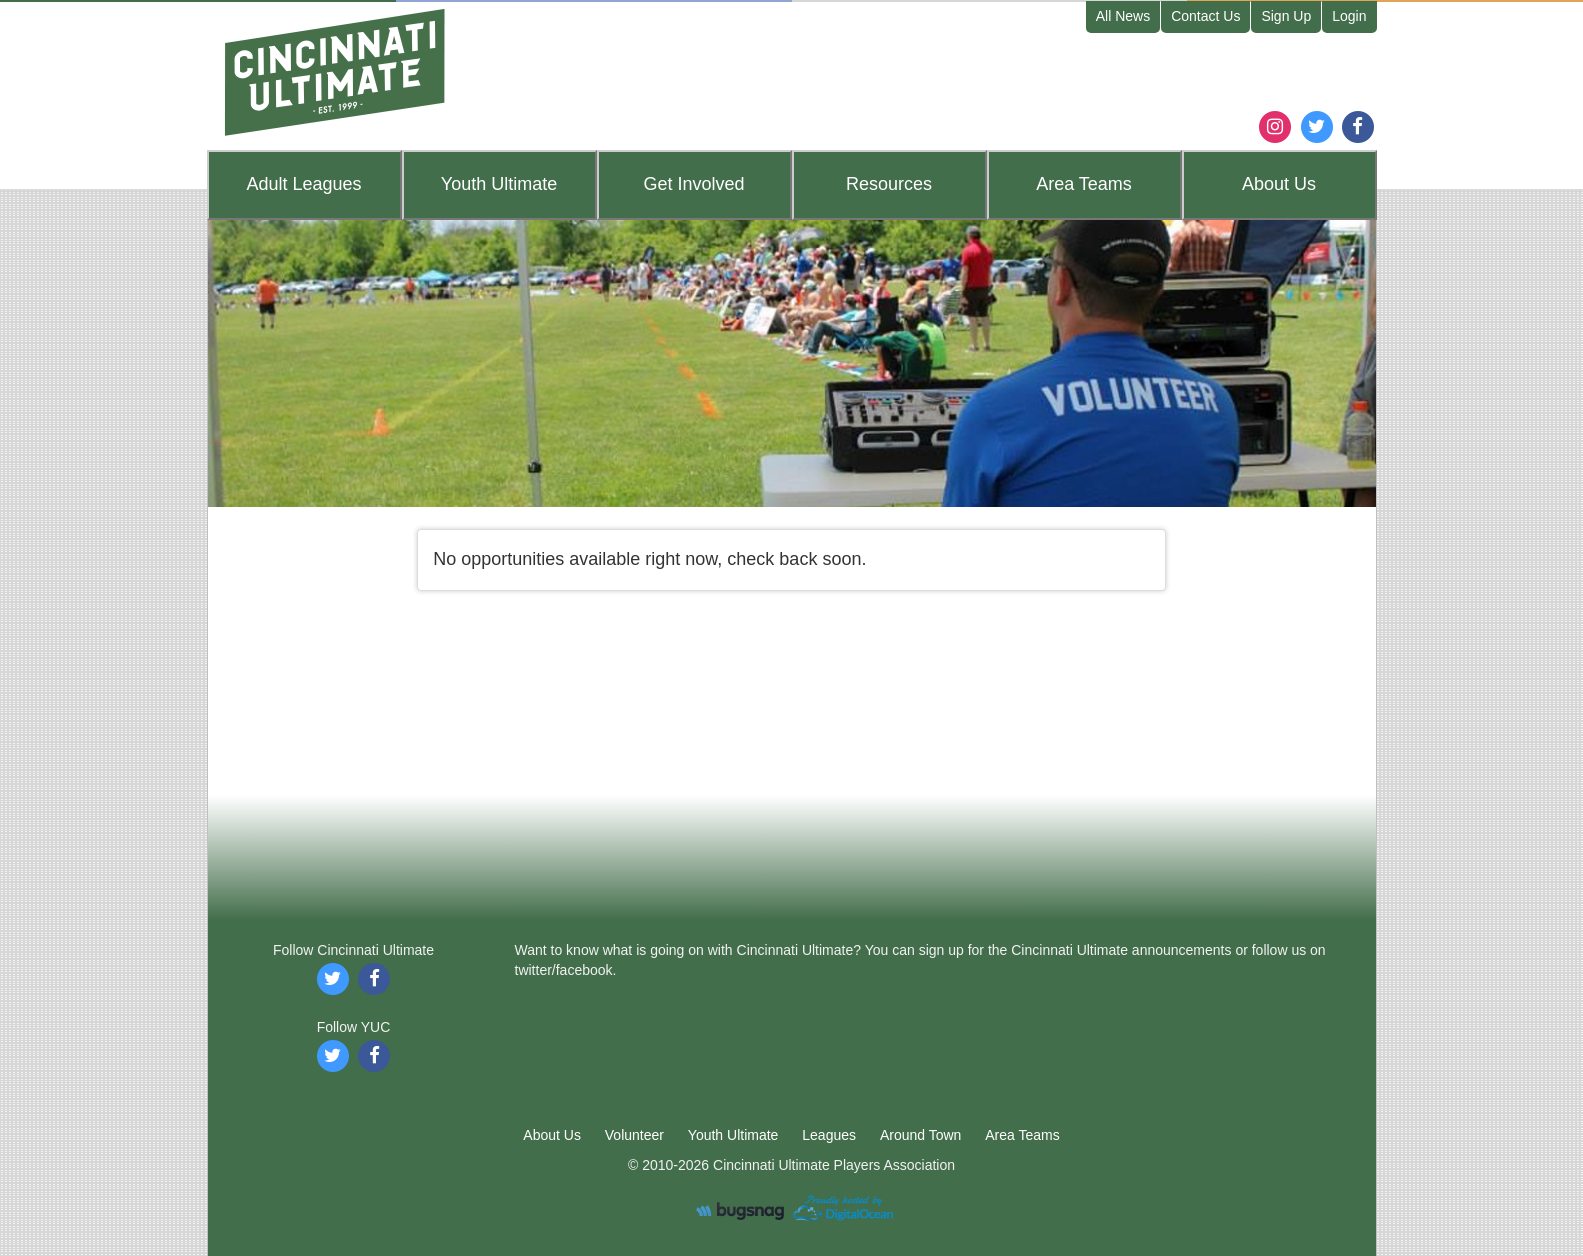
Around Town (920, 1135)
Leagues (303, 184)
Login (1349, 16)
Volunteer (634, 1135)
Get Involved (693, 184)
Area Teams (1022, 1135)
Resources (889, 184)
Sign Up (1286, 16)
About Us (552, 1135)
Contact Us (1205, 16)
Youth (499, 184)
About (1279, 184)
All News (1123, 16)
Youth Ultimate (733, 1135)
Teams (1084, 184)
